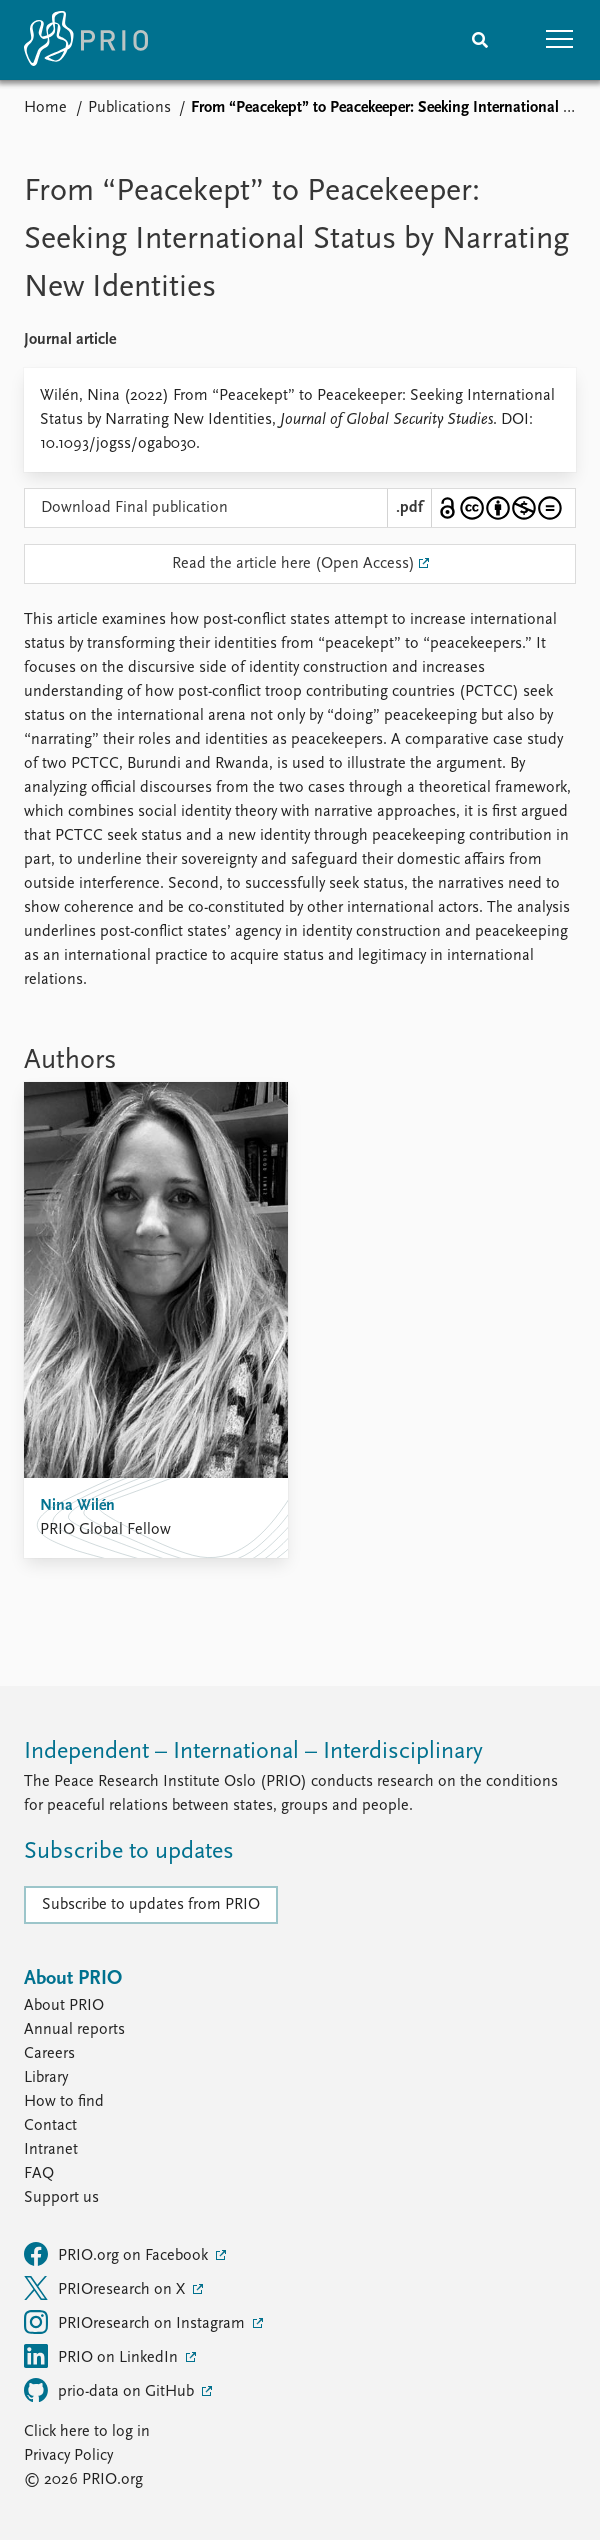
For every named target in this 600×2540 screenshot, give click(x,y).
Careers (49, 2054)
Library (46, 2078)
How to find (64, 2102)
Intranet (51, 2150)
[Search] (480, 40)
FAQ (39, 2174)
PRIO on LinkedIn (103, 2356)
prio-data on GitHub (111, 2390)
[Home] (86, 40)
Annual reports (74, 2030)
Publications (129, 108)
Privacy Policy (68, 2456)
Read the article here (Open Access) (293, 564)
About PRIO (64, 2006)
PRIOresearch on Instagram (136, 2322)
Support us (61, 2198)
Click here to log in (87, 2432)
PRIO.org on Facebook (118, 2254)
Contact (50, 2126)
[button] (560, 40)
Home (45, 108)
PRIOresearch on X (106, 2288)
